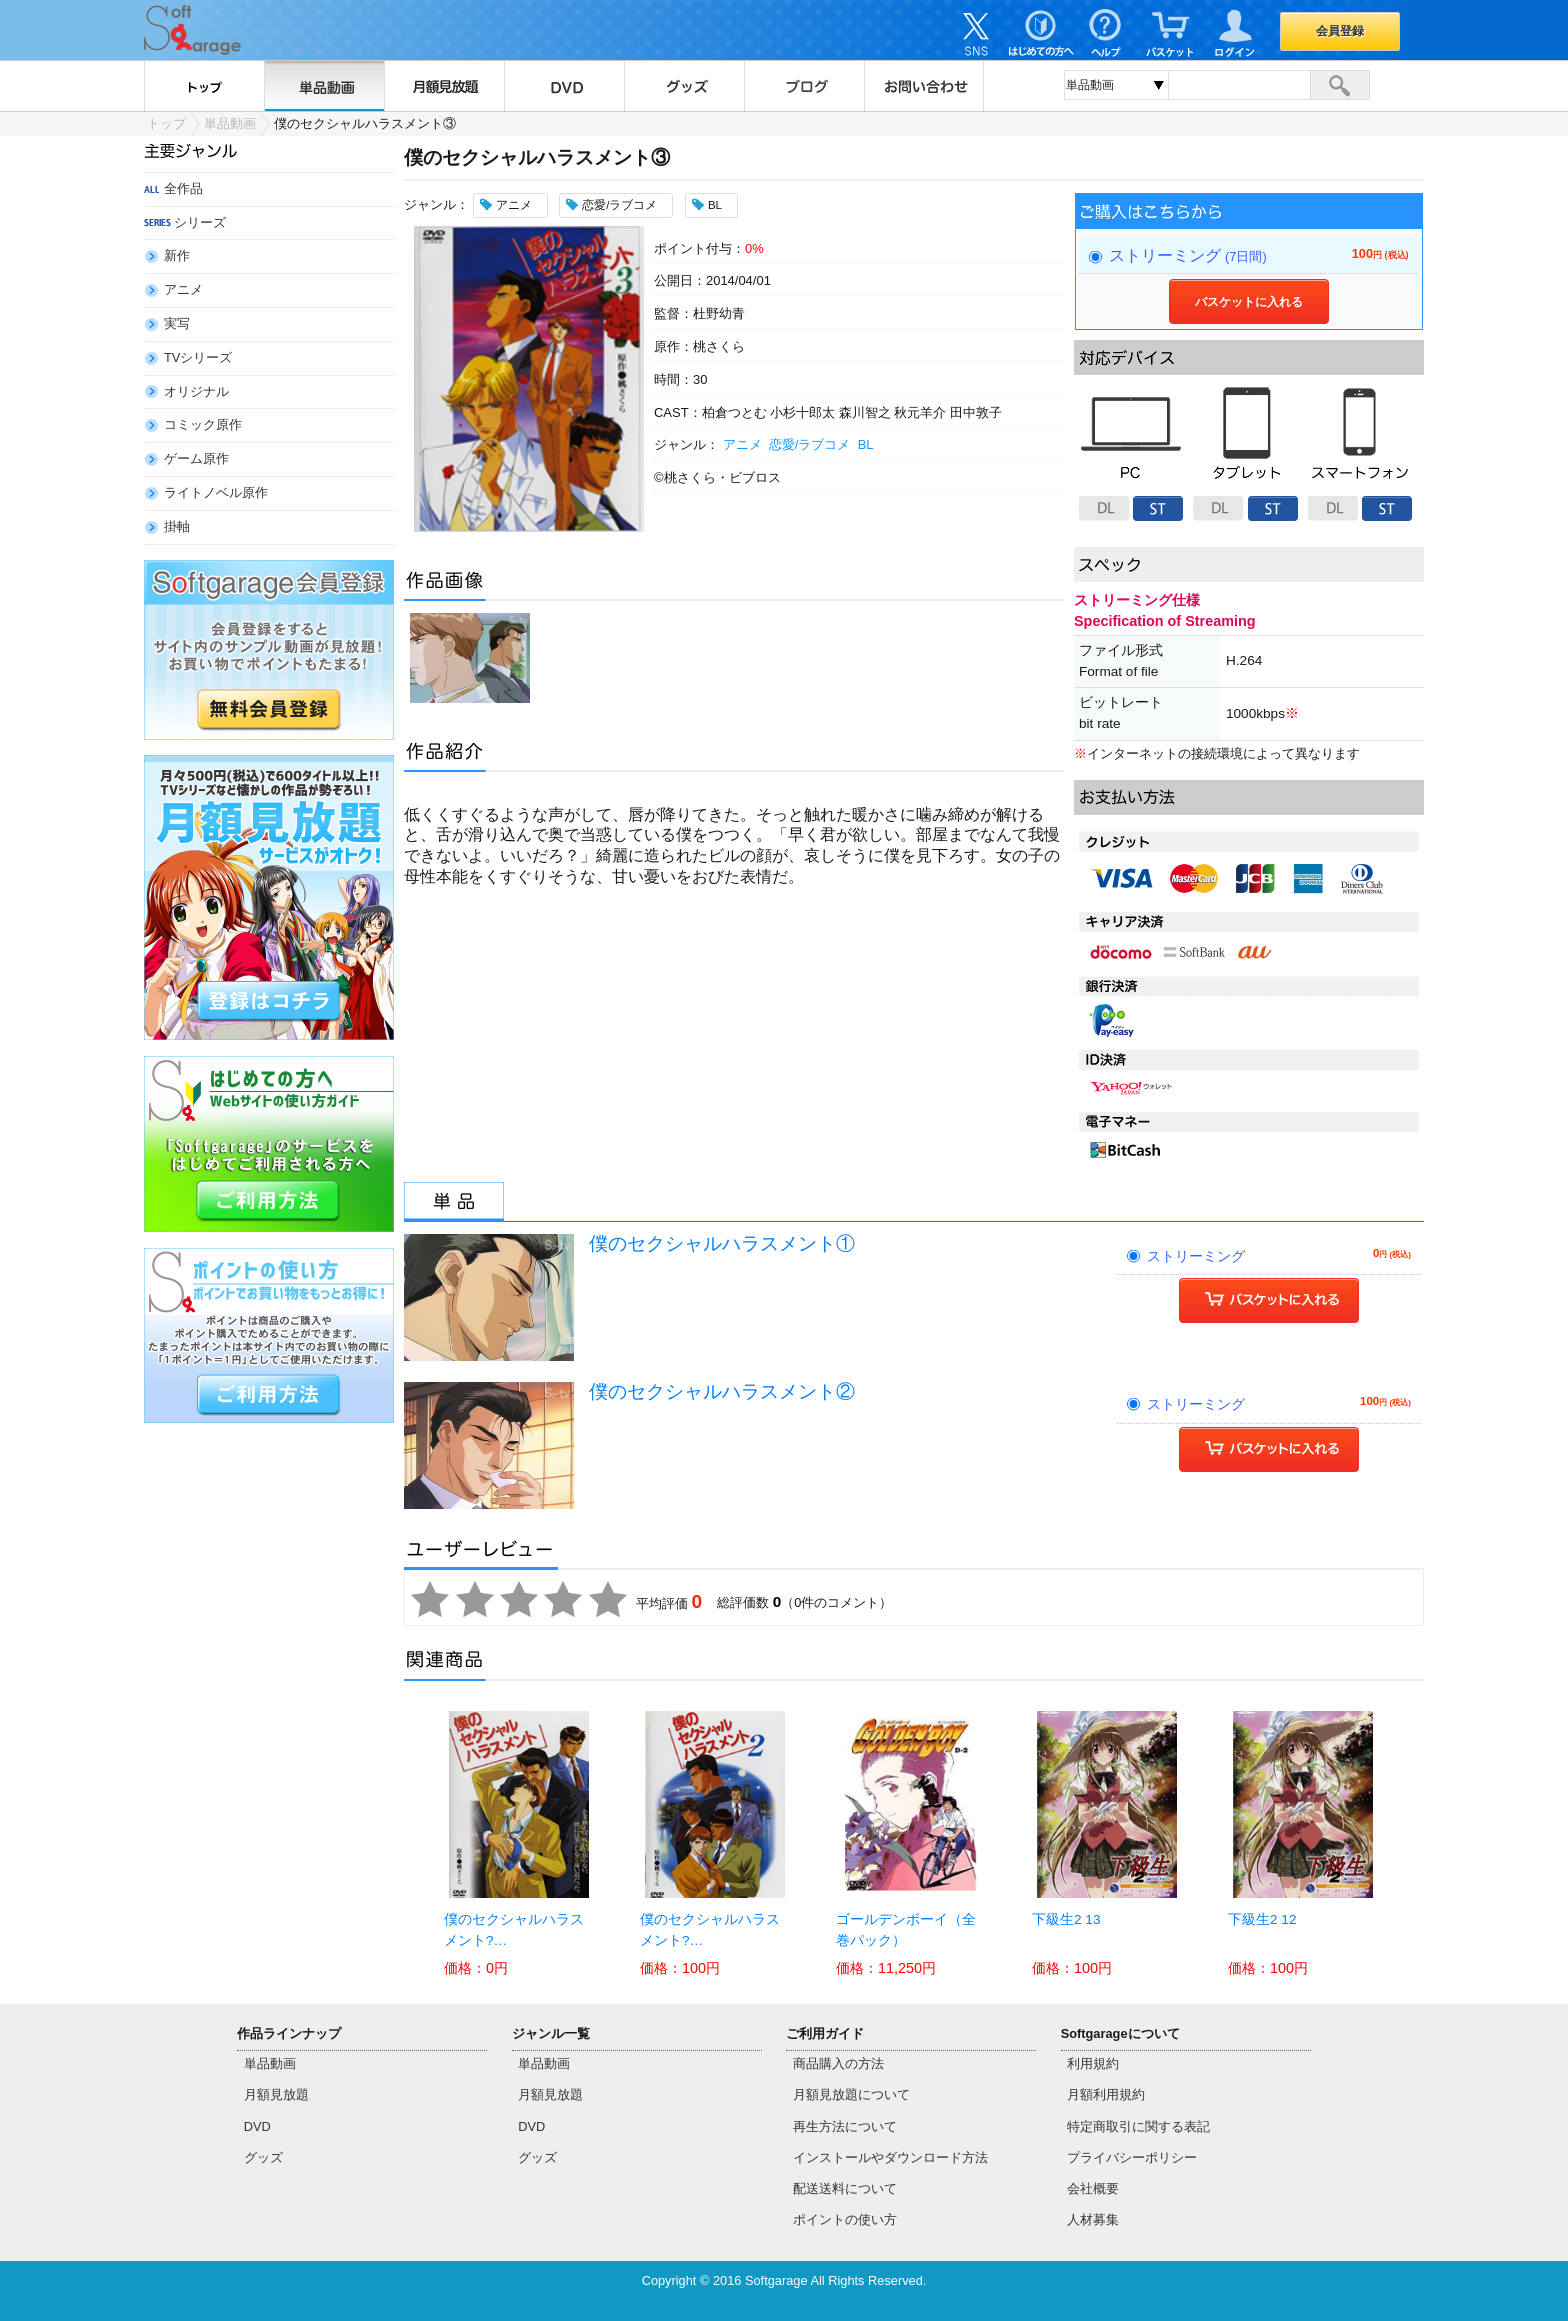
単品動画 (324, 86)
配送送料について (845, 2188)
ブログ (804, 86)
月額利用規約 (1106, 2094)
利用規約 (1093, 2063)
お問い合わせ (924, 86)
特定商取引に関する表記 (1138, 2126)
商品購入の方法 (838, 2063)
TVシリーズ (198, 357)
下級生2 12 (1262, 1919)
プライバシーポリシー (1132, 2157)
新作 (177, 255)
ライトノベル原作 (216, 492)
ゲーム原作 (196, 458)
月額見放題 (444, 86)
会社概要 (1093, 2188)
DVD (564, 86)
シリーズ (200, 222)
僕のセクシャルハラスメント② (722, 1391)
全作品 (183, 188)
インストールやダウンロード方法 (890, 2157)
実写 (177, 323)
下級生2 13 (1066, 1919)
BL (865, 444)
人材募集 (1093, 2219)
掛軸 (177, 526)
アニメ (183, 289)
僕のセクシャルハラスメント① (722, 1243)
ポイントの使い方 (845, 2219)
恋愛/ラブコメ (810, 444)
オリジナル (196, 391)
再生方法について (845, 2126)
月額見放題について (851, 2094)
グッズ (684, 86)
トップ (204, 86)
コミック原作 (203, 424)
